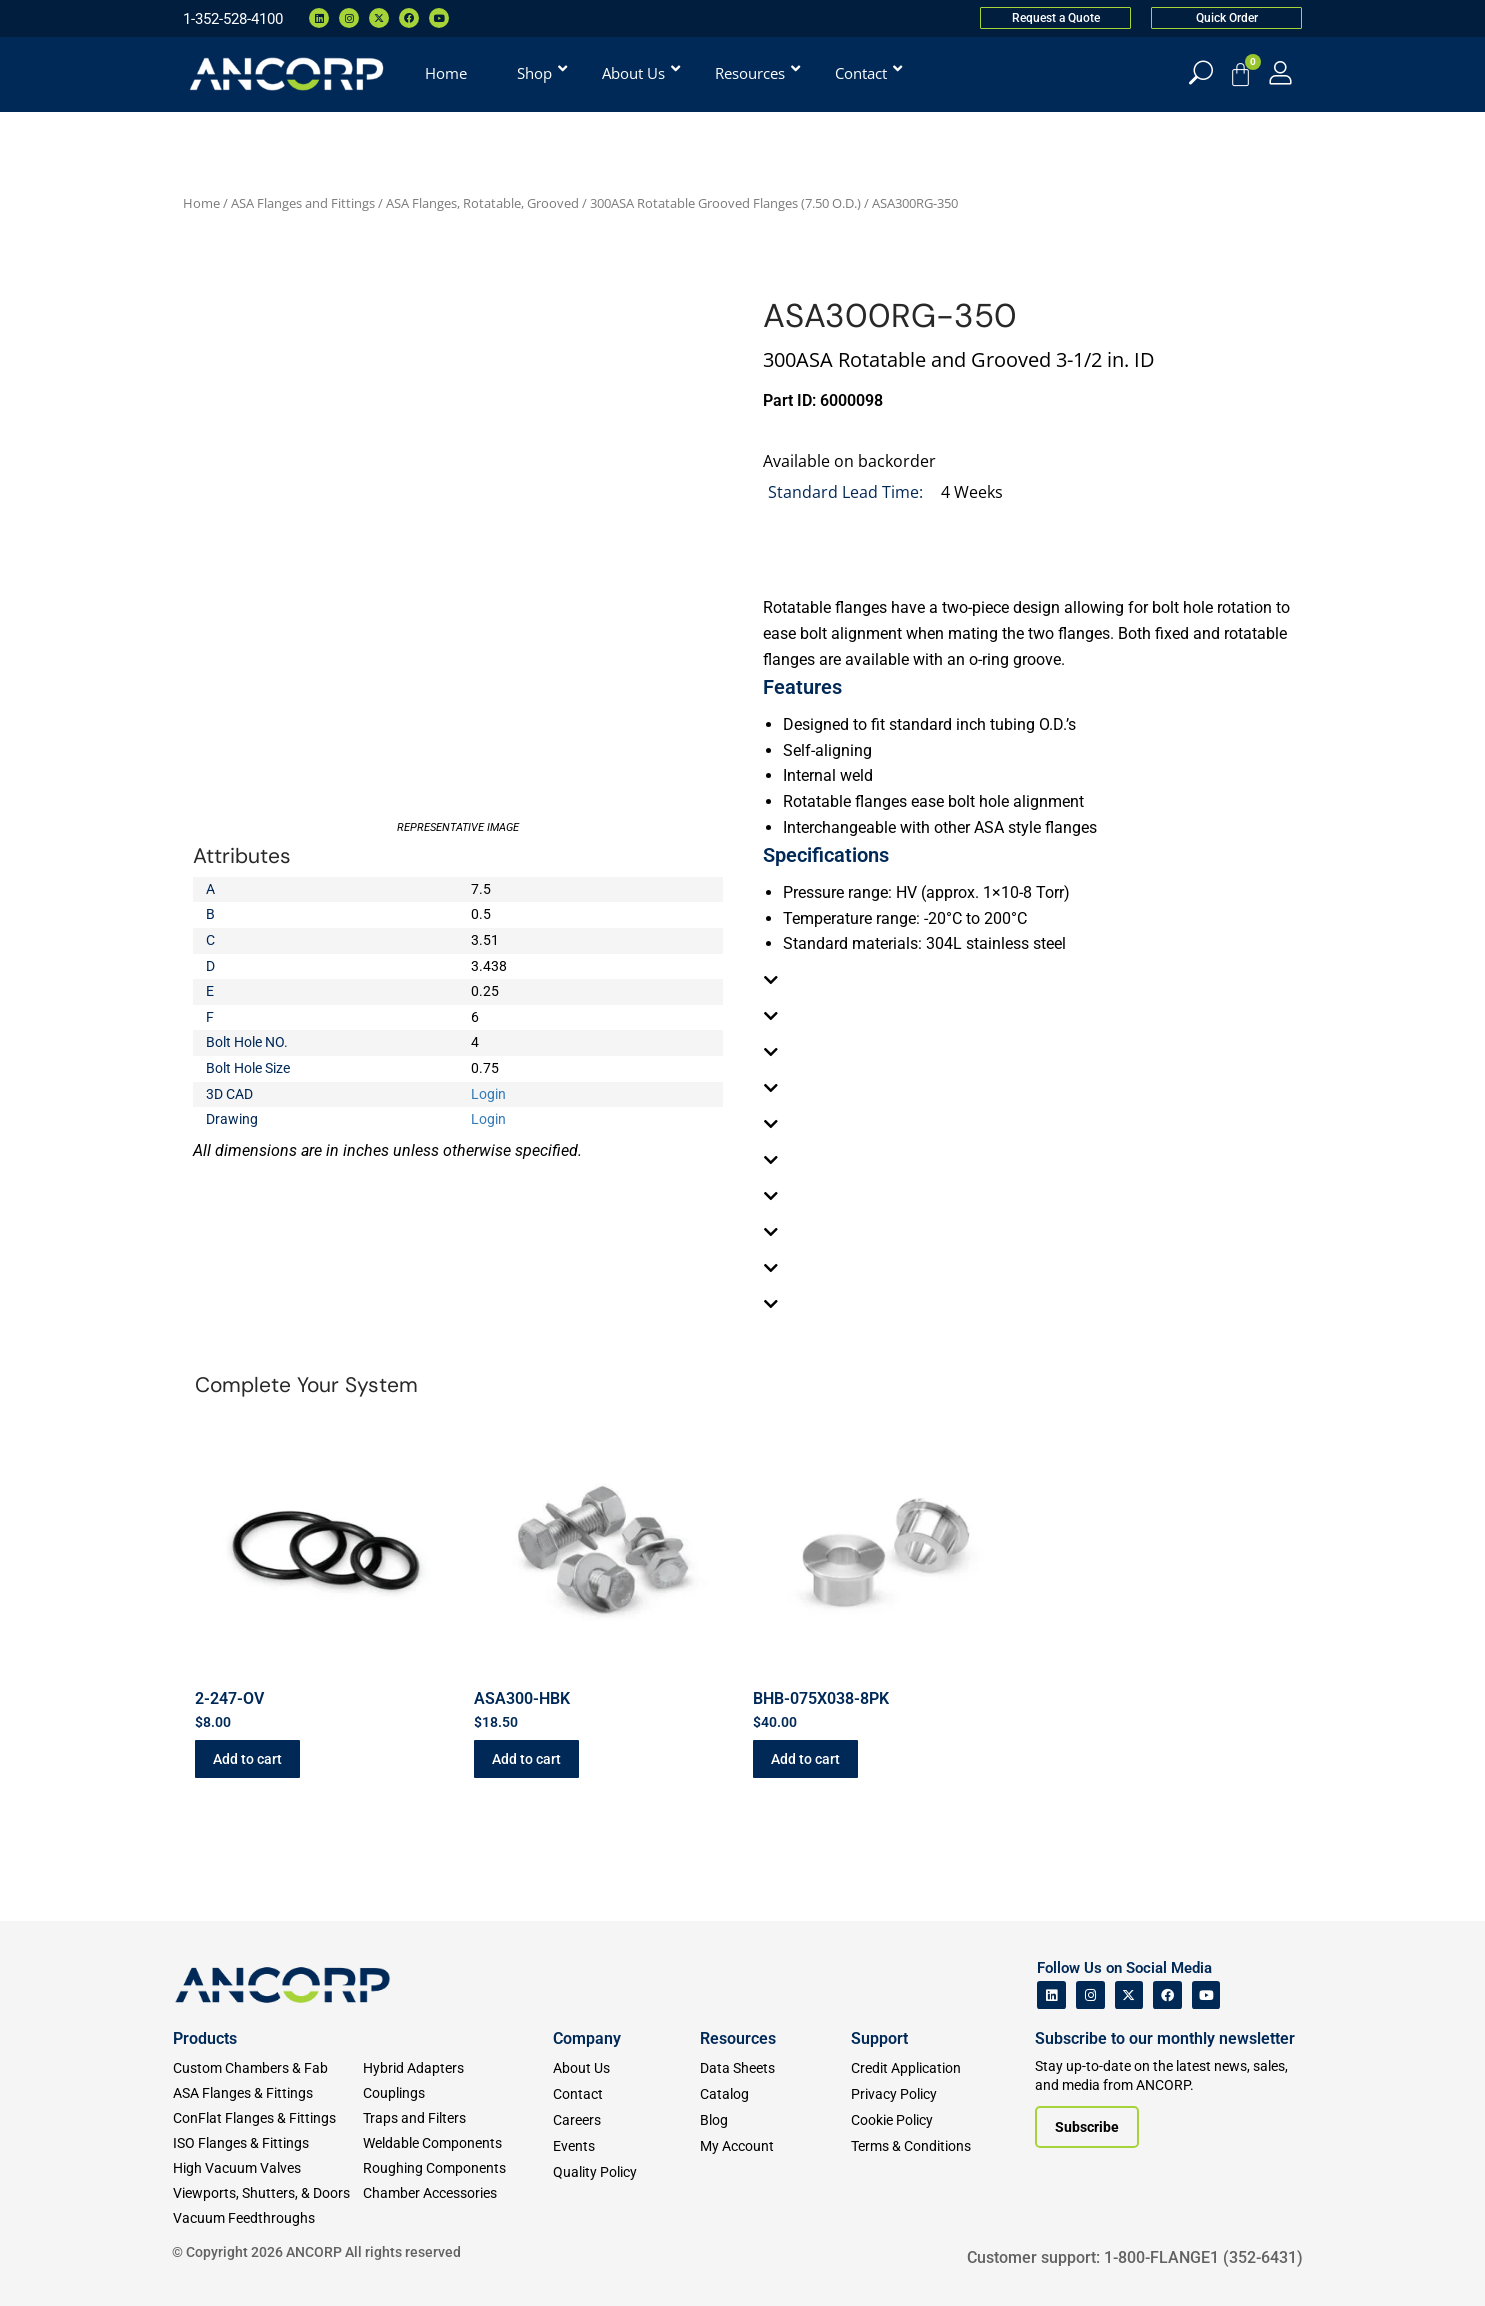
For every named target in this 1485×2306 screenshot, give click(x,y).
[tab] (1028, 980)
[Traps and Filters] (458, 2118)
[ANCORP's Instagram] (1090, 1995)
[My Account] (1280, 72)
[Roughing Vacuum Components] (458, 2168)
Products (205, 2038)
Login (488, 1094)
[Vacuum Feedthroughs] (268, 2218)
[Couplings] (458, 2093)
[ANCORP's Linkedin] (1051, 1995)
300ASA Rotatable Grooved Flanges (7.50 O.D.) (725, 203)
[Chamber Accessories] (458, 2193)
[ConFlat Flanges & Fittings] (268, 2118)
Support (879, 2038)
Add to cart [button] (247, 1759)
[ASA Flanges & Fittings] (268, 2093)
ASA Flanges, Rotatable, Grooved (482, 203)
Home (201, 203)
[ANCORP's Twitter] (1129, 1995)
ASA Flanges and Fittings (303, 203)
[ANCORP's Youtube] (1206, 1995)
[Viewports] (268, 2193)
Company (587, 2038)
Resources (738, 2038)
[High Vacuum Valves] (268, 2168)
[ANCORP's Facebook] (1167, 1995)
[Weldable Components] (458, 2143)
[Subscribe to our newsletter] (1087, 2127)
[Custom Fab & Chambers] (268, 2068)
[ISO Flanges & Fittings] (268, 2143)
